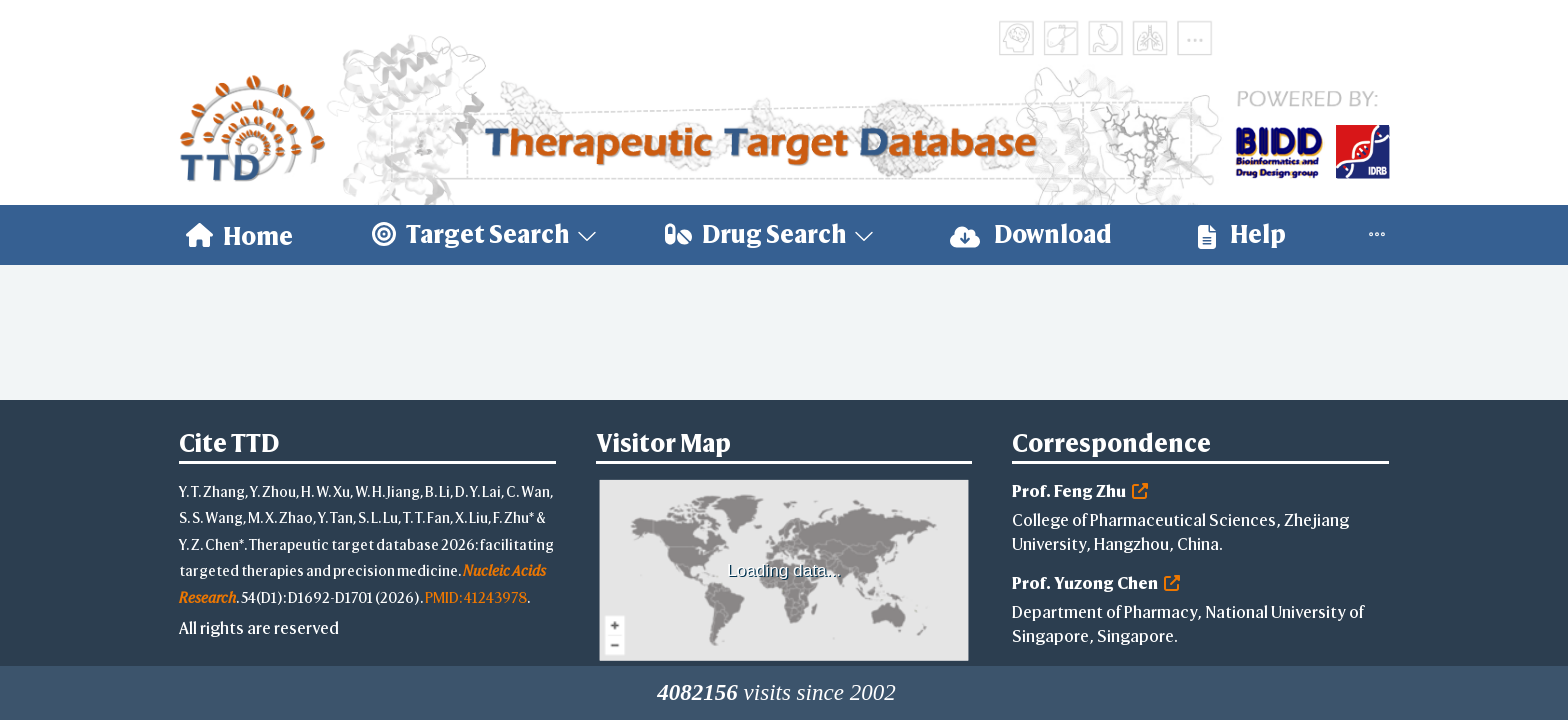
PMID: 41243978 (476, 597)
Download (1031, 234)
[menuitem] (239, 235)
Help (1242, 234)
